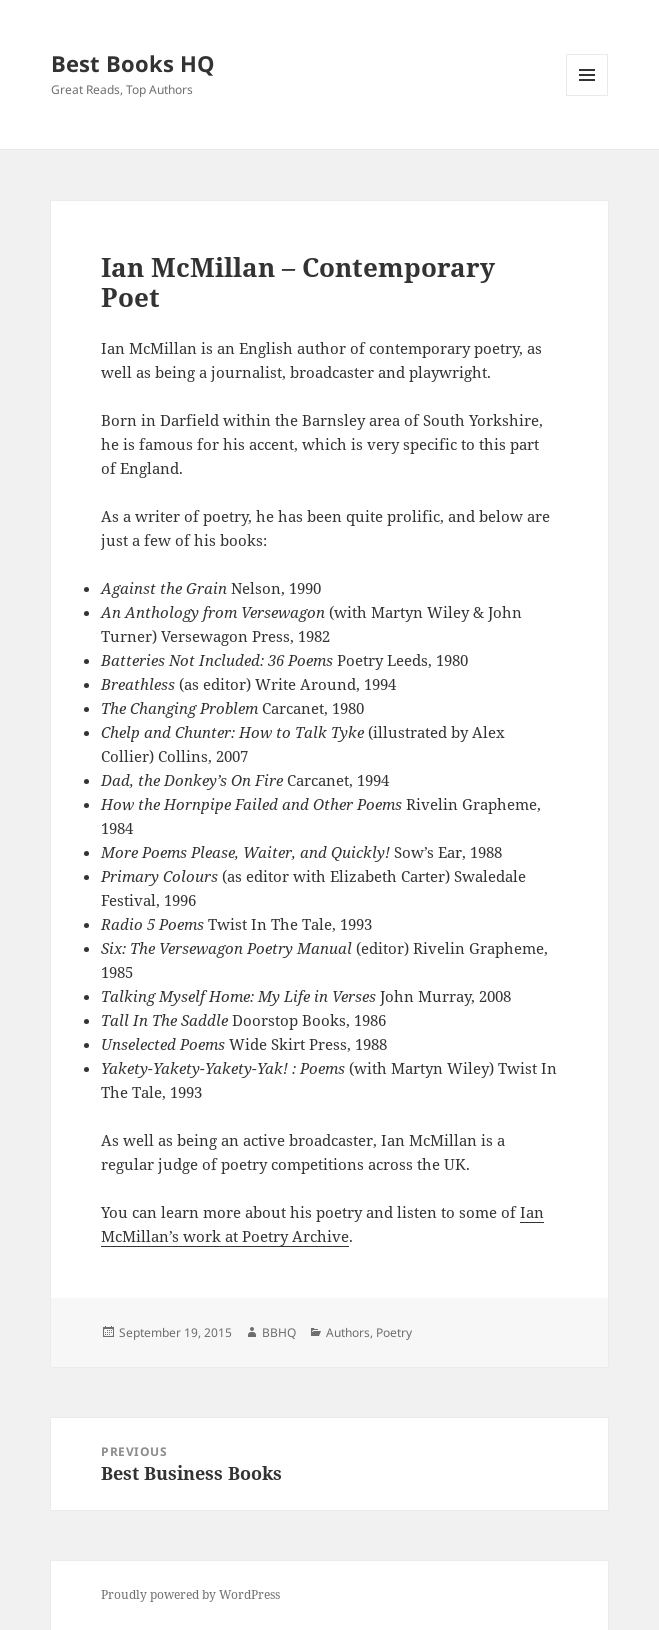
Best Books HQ (133, 63)
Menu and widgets (587, 95)
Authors (348, 1332)
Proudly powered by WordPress (190, 1594)
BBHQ (279, 1332)
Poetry (394, 1332)
